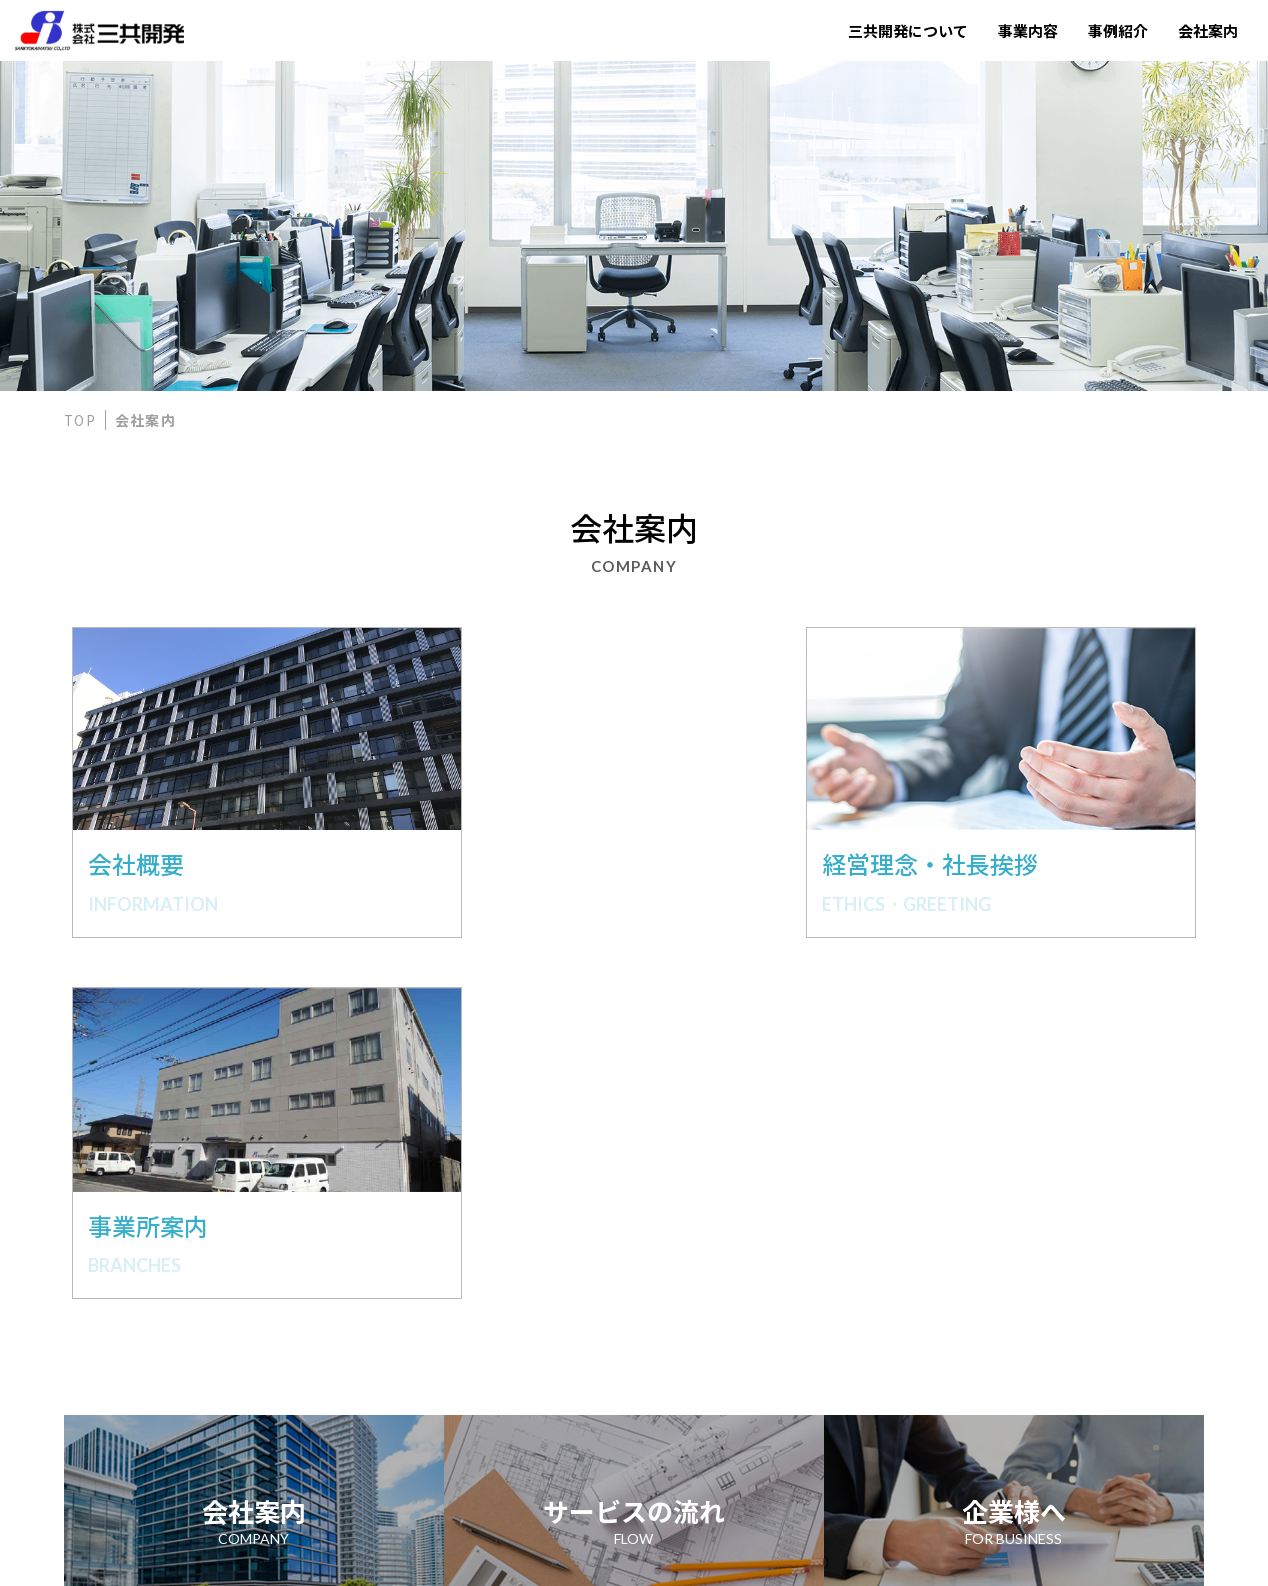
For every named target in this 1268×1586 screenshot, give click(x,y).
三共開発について (908, 30)
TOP (80, 420)
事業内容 (1028, 30)
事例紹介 (1118, 30)
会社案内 (1208, 30)
